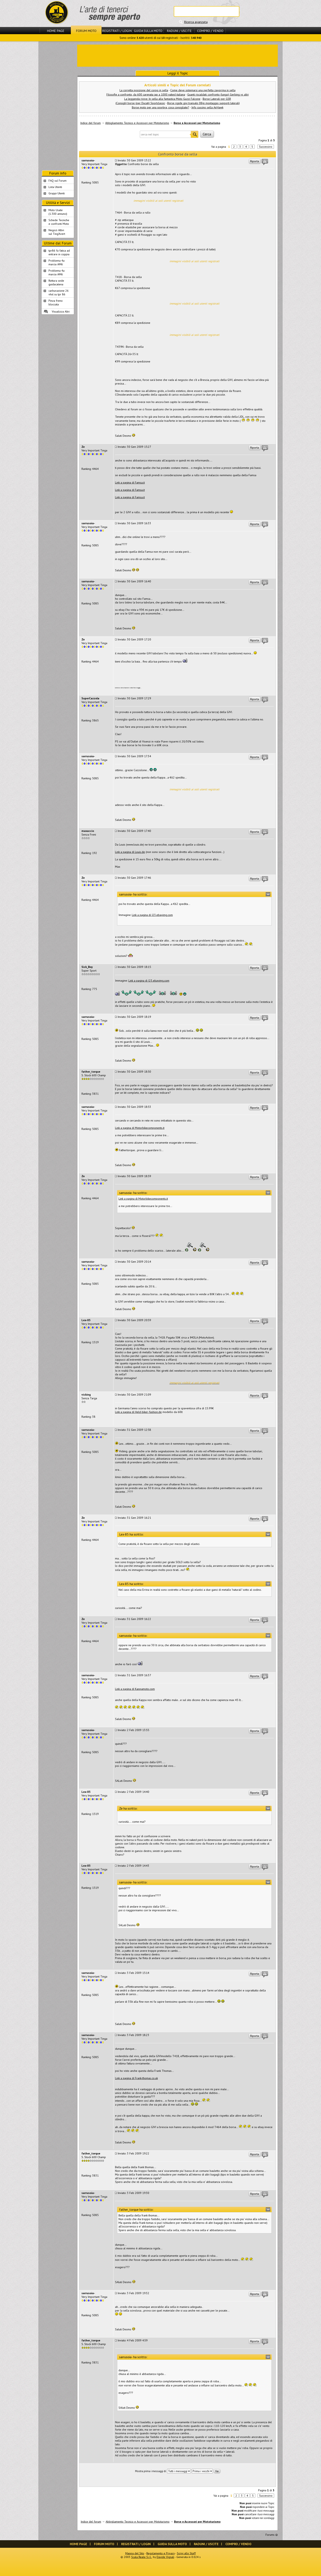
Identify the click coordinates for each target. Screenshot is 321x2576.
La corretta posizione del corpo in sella (144, 90)
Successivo (265, 146)
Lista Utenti (55, 187)
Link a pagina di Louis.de (130, 852)
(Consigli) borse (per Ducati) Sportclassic (140, 103)
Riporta (254, 161)
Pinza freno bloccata (56, 302)
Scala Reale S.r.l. (141, 2557)
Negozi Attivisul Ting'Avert (57, 232)
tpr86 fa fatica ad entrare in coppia (59, 252)
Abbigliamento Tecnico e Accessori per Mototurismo (137, 123)
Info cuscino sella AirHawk (207, 107)
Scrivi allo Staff (186, 2553)
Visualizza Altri (61, 311)
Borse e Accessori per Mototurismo (197, 123)
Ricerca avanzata (196, 22)
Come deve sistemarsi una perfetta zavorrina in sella (202, 90)
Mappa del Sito (134, 2553)
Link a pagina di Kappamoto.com (135, 1689)
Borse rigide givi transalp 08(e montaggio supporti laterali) (203, 103)
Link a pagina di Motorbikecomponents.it (139, 1128)
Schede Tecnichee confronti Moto (59, 222)
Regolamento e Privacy (160, 2553)
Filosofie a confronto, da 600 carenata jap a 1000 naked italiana (145, 94)
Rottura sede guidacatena (56, 282)
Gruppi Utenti (57, 193)
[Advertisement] (177, 55)
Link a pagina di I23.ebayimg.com (152, 915)
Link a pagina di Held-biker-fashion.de (138, 1412)
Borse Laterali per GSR (217, 99)
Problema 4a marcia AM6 (56, 262)
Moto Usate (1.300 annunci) (58, 212)
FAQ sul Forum (58, 180)
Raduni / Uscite (179, 31)
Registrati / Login (117, 31)
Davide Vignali (165, 2557)
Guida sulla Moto (148, 31)
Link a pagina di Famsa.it (130, 482)
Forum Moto (86, 31)
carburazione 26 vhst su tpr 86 (59, 292)
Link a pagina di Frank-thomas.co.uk (136, 2078)
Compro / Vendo (210, 31)
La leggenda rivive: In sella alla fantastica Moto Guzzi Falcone (162, 99)
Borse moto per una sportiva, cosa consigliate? (160, 107)
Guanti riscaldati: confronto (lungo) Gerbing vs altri (218, 94)
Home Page (55, 31)
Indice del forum (90, 123)
